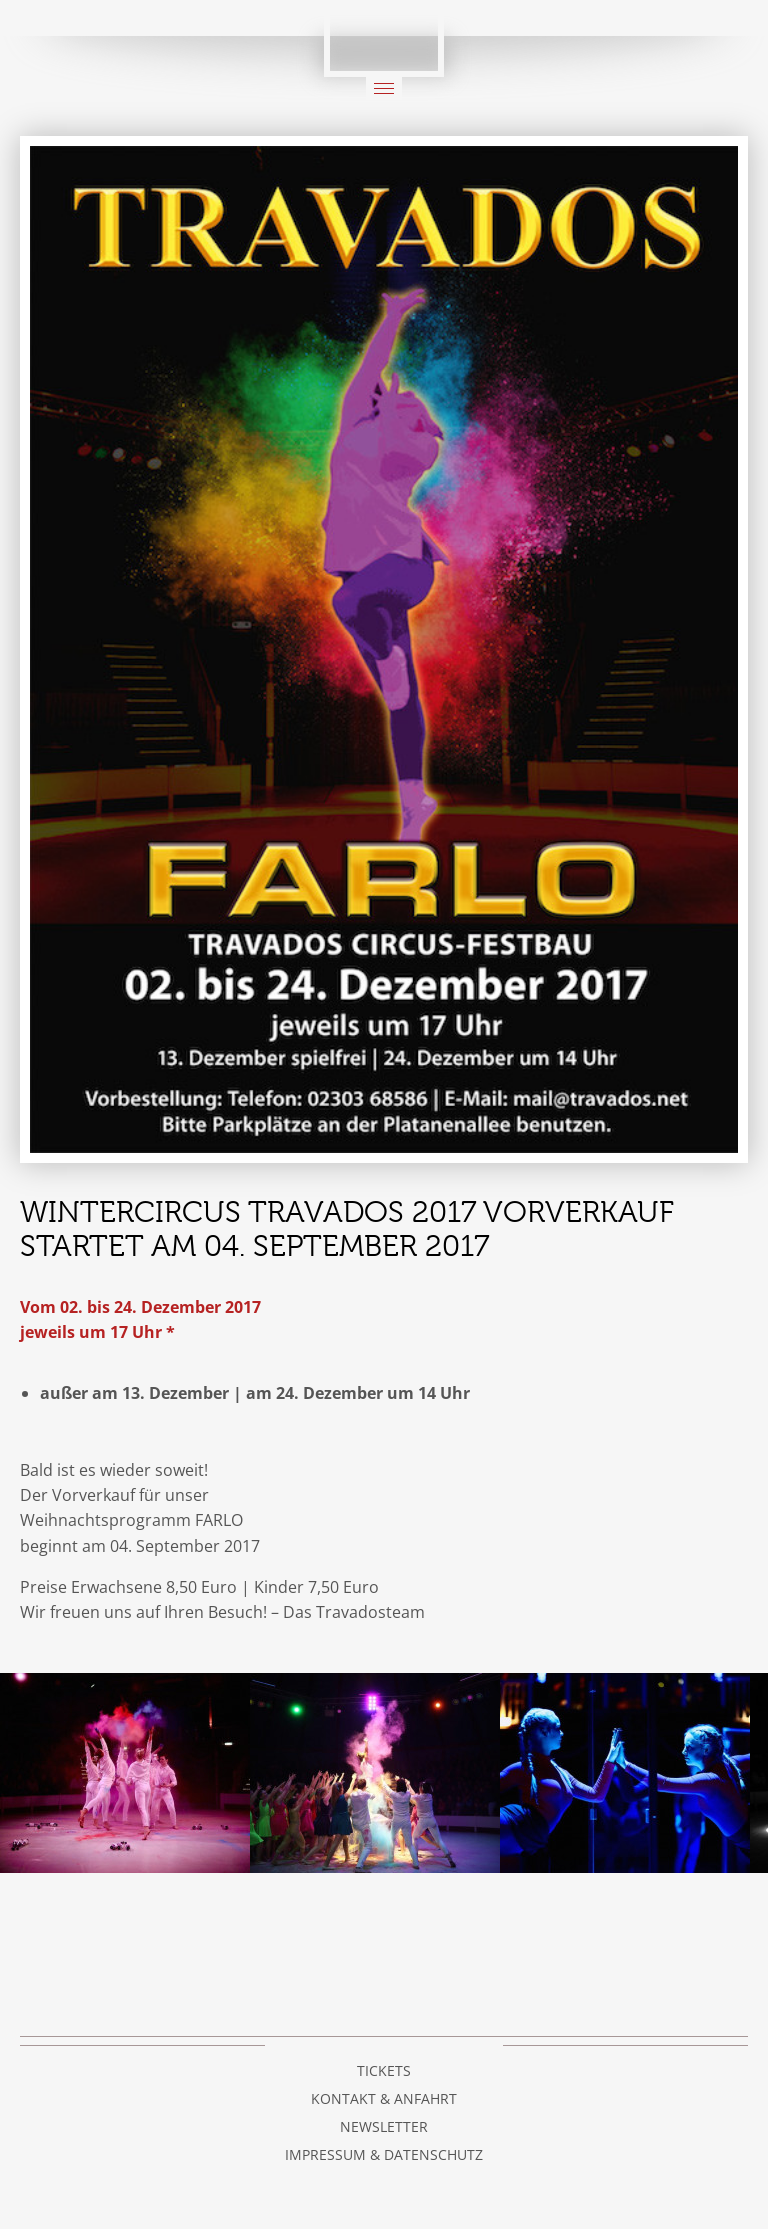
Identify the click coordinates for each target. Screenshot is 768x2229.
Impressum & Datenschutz (384, 2154)
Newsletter (384, 2126)
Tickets (384, 2070)
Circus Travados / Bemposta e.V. (384, 38)
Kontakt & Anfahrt (384, 2098)
